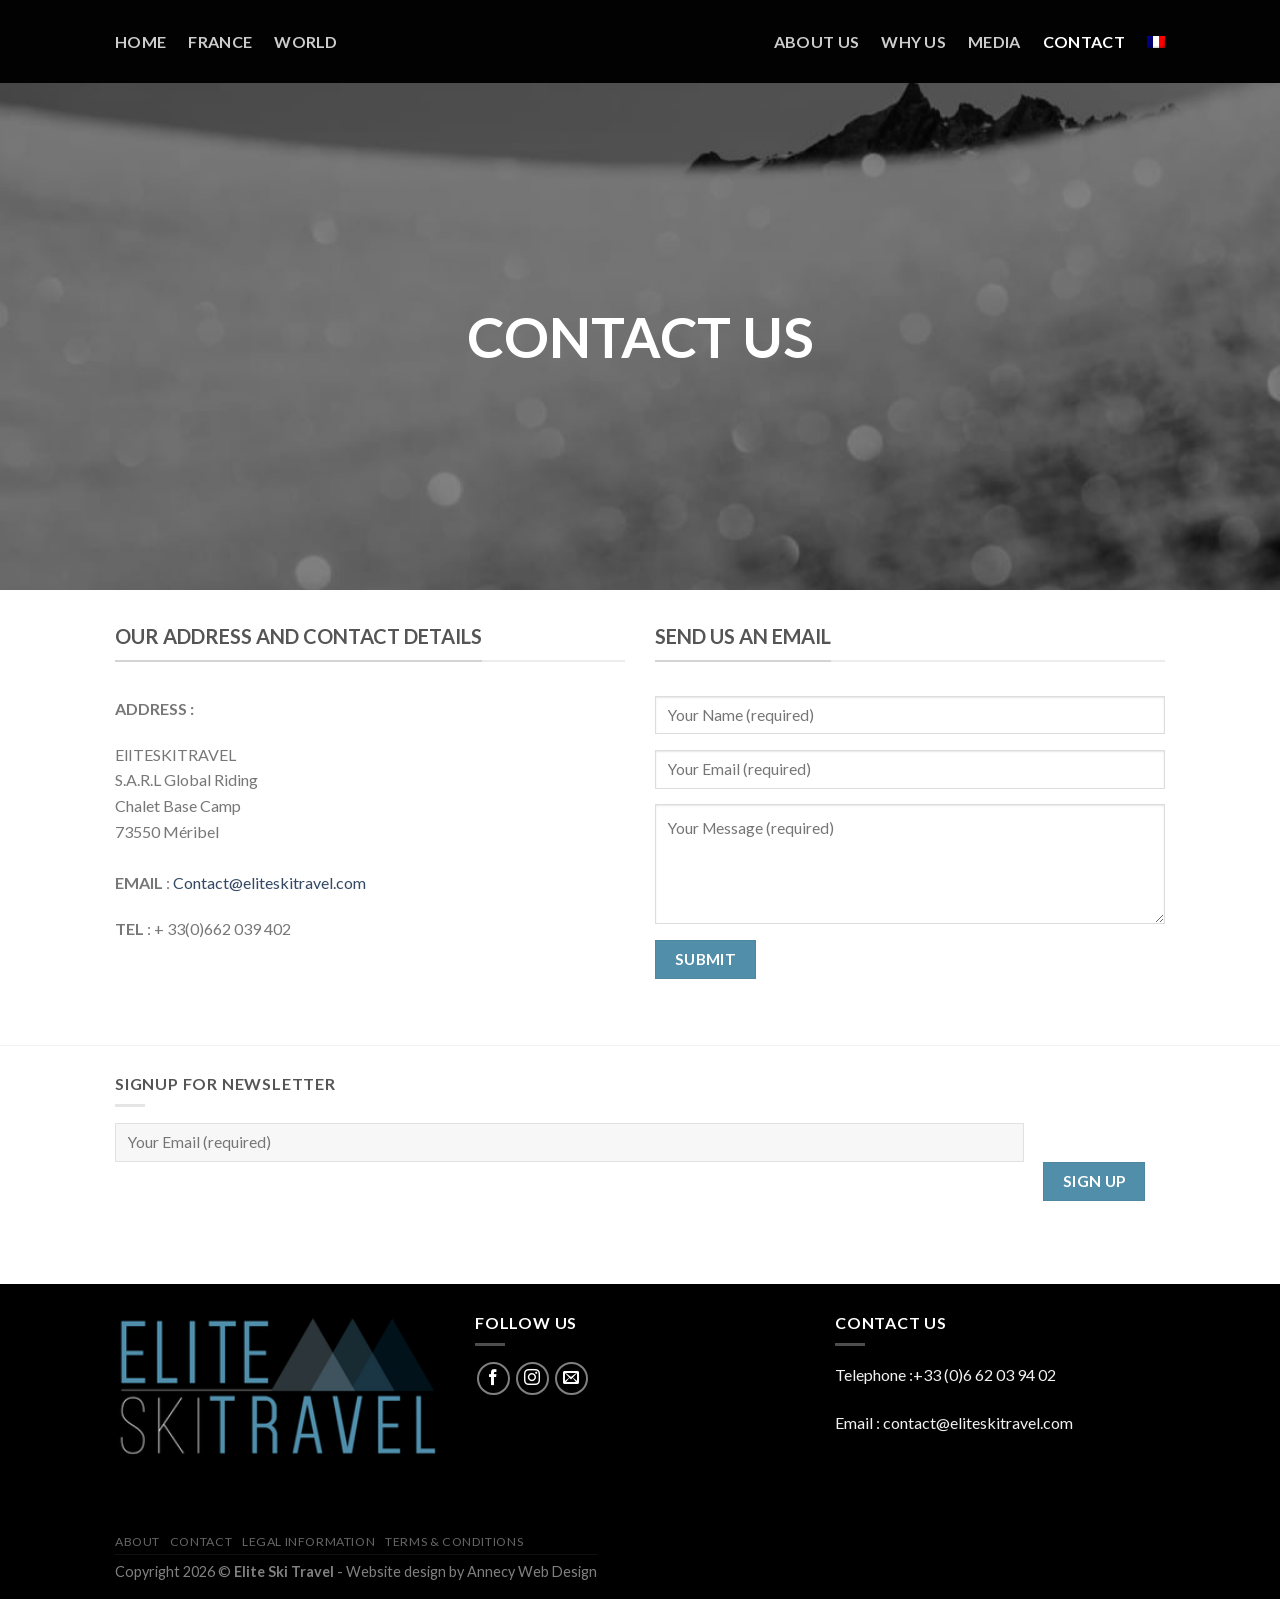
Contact (1084, 41)
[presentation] (267, 1201)
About (137, 1541)
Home (140, 41)
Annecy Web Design (532, 1571)
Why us (913, 41)
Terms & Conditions (454, 1541)
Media (994, 41)
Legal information (308, 1541)
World (306, 41)
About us (817, 41)
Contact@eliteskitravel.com (269, 882)
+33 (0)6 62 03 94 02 (984, 1374)
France (220, 41)
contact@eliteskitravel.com (978, 1422)
